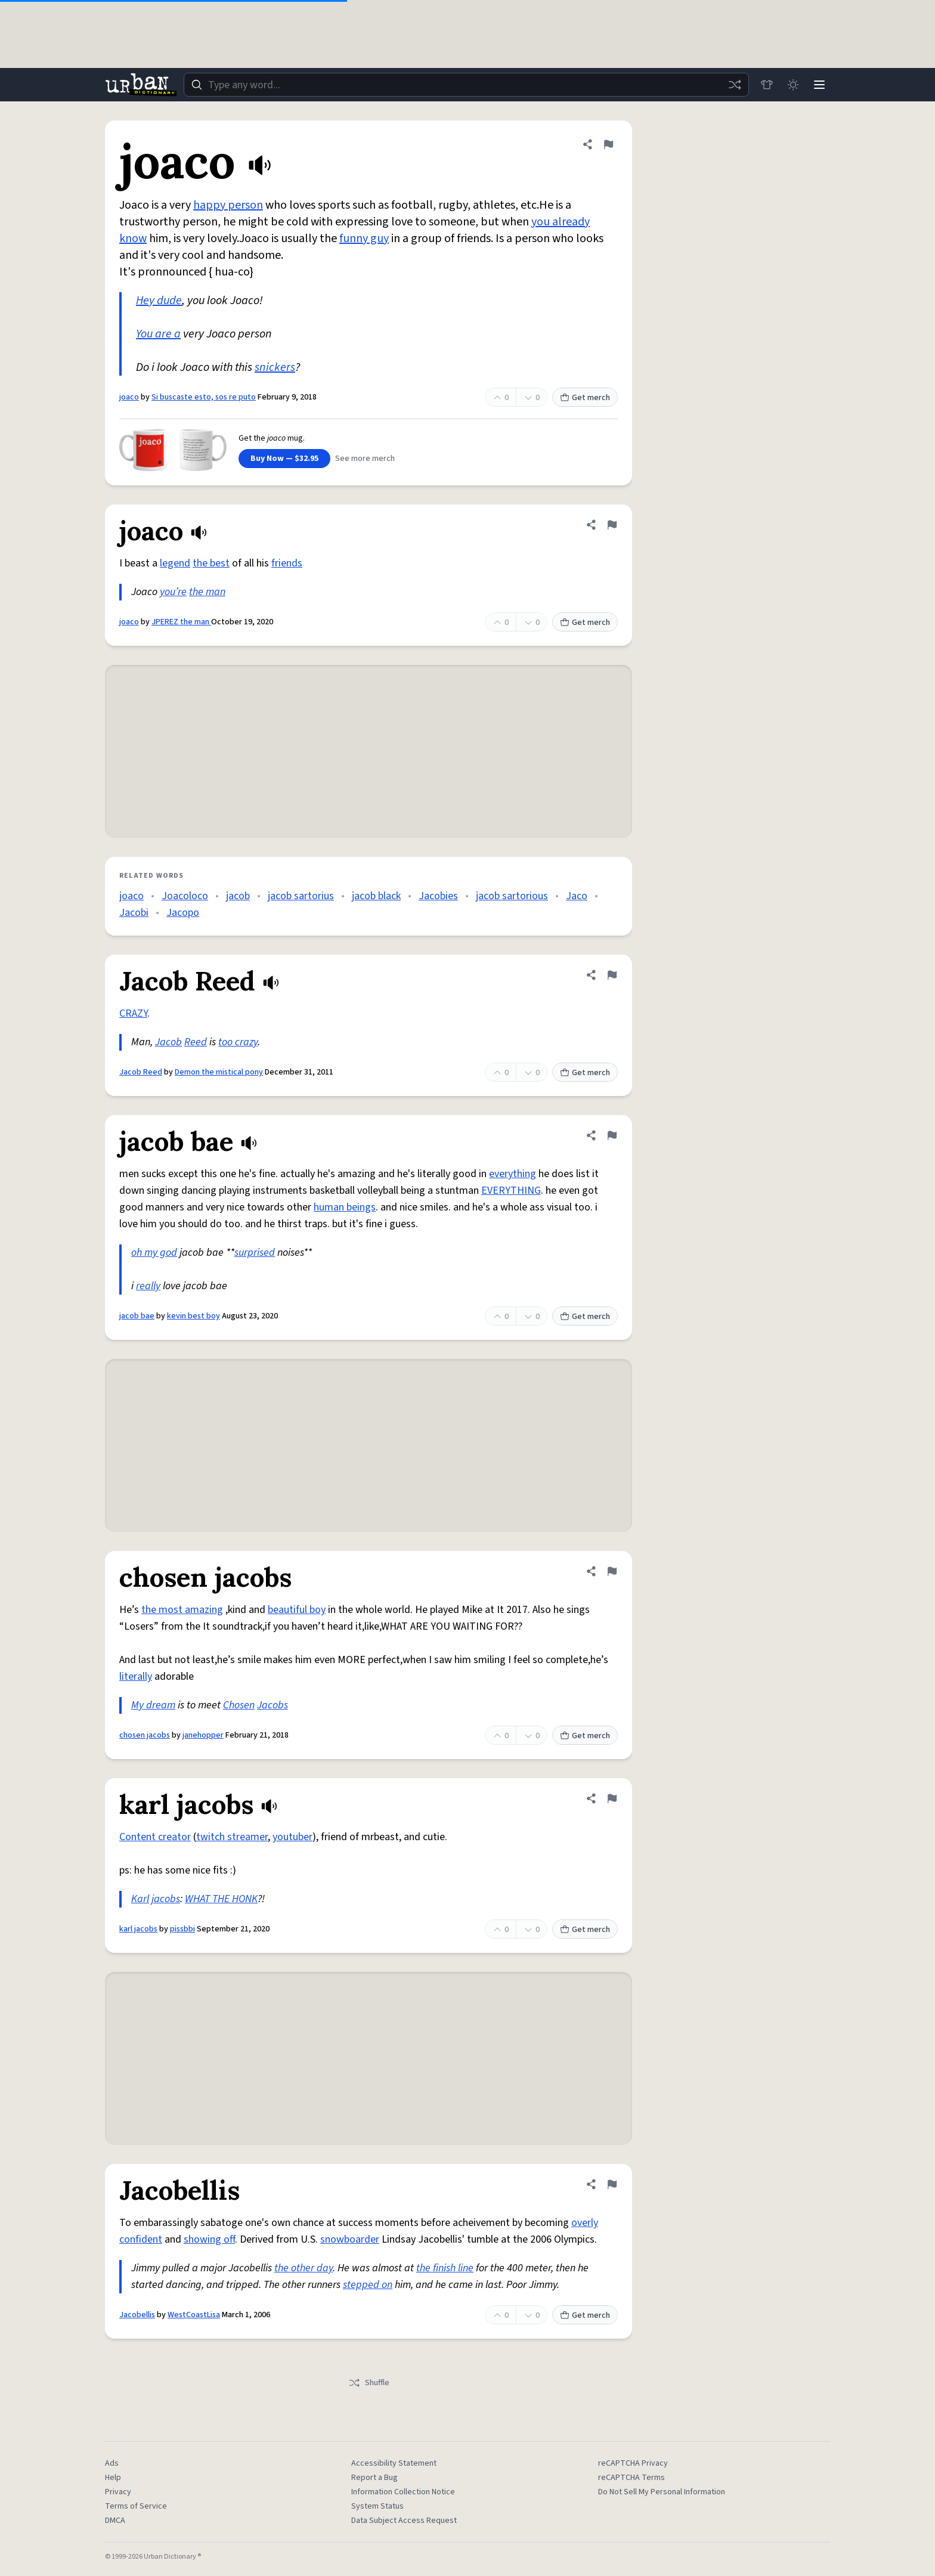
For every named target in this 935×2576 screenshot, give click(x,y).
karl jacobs (138, 1929)
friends (286, 563)
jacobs (165, 1898)
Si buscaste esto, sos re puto (203, 397)
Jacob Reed (140, 1072)
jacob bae (136, 1316)
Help (113, 2478)
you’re (173, 591)
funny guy (364, 238)
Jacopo (182, 912)
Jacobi (133, 912)
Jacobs (272, 1705)
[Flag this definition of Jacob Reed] (611, 974)
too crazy (238, 1042)
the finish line (444, 2268)
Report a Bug (374, 2478)
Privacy (118, 2492)
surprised (254, 1252)
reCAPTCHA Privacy (633, 2463)
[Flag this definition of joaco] (608, 144)
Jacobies (438, 895)
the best (211, 563)
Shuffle (368, 2383)
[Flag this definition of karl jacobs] (611, 1798)
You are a (158, 334)
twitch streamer (232, 1836)
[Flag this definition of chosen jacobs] (611, 1571)
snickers (275, 367)
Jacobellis (137, 2315)
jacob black (376, 895)
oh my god (154, 1252)
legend (175, 563)
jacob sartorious (512, 895)
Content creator (155, 1836)
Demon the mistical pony (219, 1072)
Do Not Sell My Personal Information (661, 2492)
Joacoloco (185, 895)
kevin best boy (193, 1316)
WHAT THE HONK (221, 1898)
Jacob (168, 1042)
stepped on (367, 2284)
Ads (112, 2463)
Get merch (585, 398)
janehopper (203, 1735)
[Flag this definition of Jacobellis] (611, 2184)
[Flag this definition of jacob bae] (611, 1135)
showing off (209, 2239)
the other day (303, 2268)
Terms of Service (136, 2506)
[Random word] (734, 85)
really (148, 1285)
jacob (238, 895)
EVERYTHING (511, 1190)
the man (207, 591)
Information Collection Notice (403, 2492)
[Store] (767, 84)
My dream (153, 1705)
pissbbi (182, 1929)
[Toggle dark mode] (793, 84)
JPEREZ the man (181, 622)
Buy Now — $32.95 (284, 459)
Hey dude (159, 300)
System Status (377, 2506)
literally (135, 1676)
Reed (195, 1042)
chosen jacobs (144, 1735)
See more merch (365, 459)
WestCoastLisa (194, 2315)
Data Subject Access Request (404, 2521)
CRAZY (133, 1013)
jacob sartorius (301, 895)
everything (512, 1173)
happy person (228, 205)
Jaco (576, 895)
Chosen (239, 1705)
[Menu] (819, 84)
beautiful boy (297, 1609)
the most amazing (182, 1609)
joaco (129, 397)
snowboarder (349, 2239)
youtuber (292, 1836)
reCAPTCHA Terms (631, 2478)
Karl (140, 1898)
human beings (345, 1207)
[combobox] (466, 85)
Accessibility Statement (393, 2463)
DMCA (115, 2521)
